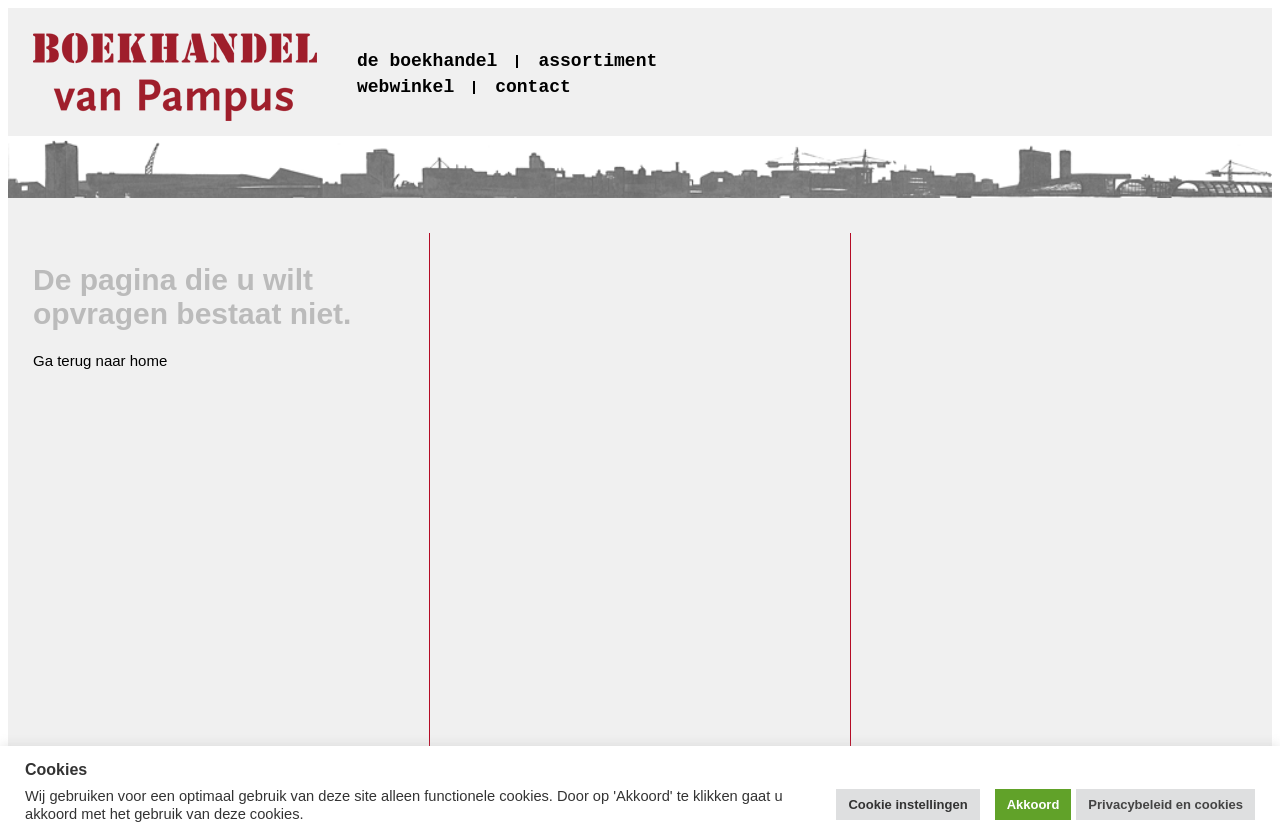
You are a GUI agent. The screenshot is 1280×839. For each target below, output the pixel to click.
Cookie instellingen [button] (907, 804)
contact (533, 87)
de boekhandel (427, 61)
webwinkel (405, 87)
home (149, 360)
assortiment (597, 61)
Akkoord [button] (1033, 804)
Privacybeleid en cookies (1165, 804)
